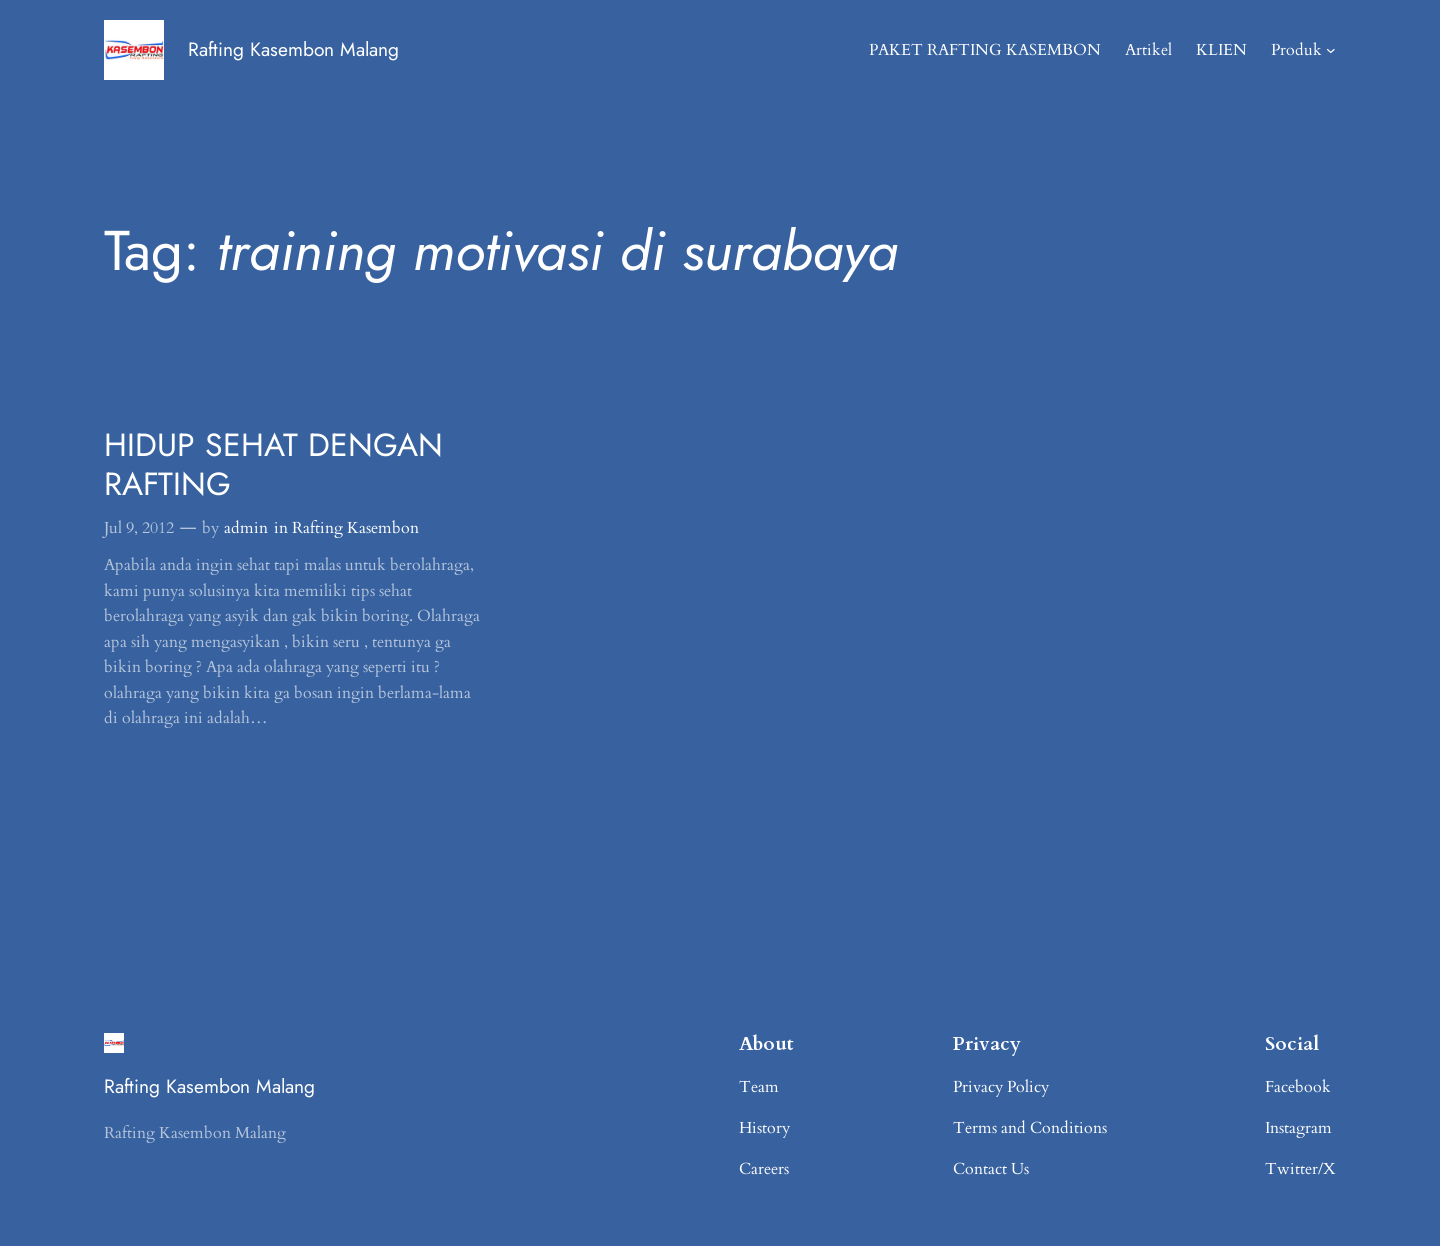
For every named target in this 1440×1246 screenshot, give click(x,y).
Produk (1296, 50)
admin (246, 528)
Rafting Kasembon (355, 528)
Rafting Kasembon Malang (293, 49)
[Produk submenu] (1331, 50)
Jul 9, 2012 (139, 528)
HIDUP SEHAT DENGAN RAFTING (273, 464)
